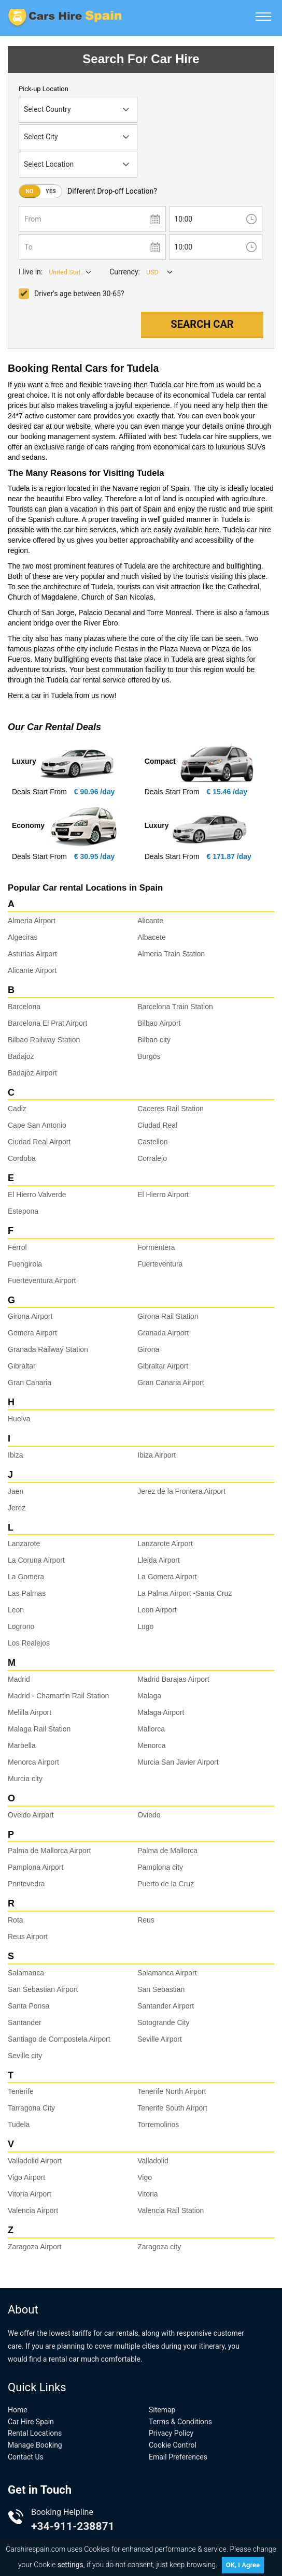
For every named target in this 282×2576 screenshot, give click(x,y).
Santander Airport (165, 2006)
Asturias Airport (32, 954)
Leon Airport (157, 1610)
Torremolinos (158, 2124)
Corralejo (152, 1158)
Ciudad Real (157, 1125)
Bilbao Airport (158, 1023)
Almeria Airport (31, 920)
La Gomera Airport (166, 1577)
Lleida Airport (158, 1560)
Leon (16, 1610)
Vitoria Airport (29, 2194)
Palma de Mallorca (167, 1850)
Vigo (144, 2177)
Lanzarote (24, 1543)
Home (17, 2410)
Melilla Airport (29, 1712)
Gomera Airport (32, 1333)
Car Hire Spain (31, 2422)
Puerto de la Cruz (165, 1884)
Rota (15, 1920)
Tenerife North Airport (171, 2091)
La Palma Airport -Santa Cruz (184, 1593)
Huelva (19, 1419)
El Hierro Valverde (37, 1194)
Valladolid (152, 2161)
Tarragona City (31, 2108)
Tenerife (21, 2091)
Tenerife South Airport (172, 2108)
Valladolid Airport (35, 2161)
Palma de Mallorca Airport (49, 1850)
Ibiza (15, 1455)
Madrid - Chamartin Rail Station (58, 1696)
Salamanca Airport (166, 1973)
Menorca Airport (33, 1762)
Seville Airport (159, 2039)
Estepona (23, 1211)
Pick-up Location (43, 89)
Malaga (149, 1696)
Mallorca (151, 1729)
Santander (24, 2022)
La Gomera (26, 1577)
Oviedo (148, 1815)
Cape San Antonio (37, 1125)
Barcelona (24, 1006)
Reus (145, 1920)
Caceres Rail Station (170, 1108)
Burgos (148, 1056)
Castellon (152, 1142)
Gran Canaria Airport (170, 1382)
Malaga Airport (160, 1712)
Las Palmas (27, 1593)
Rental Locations (35, 2433)
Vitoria (147, 2194)
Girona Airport (30, 1316)
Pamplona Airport (35, 1867)
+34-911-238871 (73, 2526)
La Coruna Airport (36, 1560)
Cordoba (22, 1158)
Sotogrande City (163, 2022)
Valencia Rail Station (170, 2210)
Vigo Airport (26, 2177)
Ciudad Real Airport (39, 1142)
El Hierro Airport (163, 1194)
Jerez (16, 1508)
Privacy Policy (171, 2433)
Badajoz (21, 1056)
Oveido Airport (31, 1815)
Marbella (22, 1745)
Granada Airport (163, 1333)
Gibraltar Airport (162, 1366)
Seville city (25, 2055)
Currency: (124, 272)
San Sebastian (161, 1989)
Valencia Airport (33, 2210)
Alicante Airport (32, 970)
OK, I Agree (243, 2565)
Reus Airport (28, 1936)
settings (70, 2564)
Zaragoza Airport (35, 2247)
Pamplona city (160, 1867)
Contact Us (26, 2457)
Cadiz (17, 1108)
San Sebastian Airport (43, 1989)
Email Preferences (178, 2457)
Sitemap (162, 2410)
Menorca (151, 1745)
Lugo (145, 1626)
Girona (148, 1349)
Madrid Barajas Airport (173, 1679)
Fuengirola (25, 1264)
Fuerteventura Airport (42, 1280)
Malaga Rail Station (39, 1729)
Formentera (156, 1247)
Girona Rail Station (168, 1316)
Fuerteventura (159, 1264)
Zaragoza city (159, 2247)
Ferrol (17, 1247)
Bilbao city (154, 1040)
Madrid (19, 1679)
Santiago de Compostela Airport (59, 2039)
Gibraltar (22, 1366)
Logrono (21, 1626)
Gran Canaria (29, 1382)
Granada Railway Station (48, 1349)
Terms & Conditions (180, 2422)
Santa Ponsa (28, 2006)
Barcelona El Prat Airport (47, 1023)
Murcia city (25, 1778)
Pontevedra (26, 1884)
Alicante (150, 920)
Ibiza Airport (156, 1455)
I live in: (31, 272)
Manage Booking (35, 2445)
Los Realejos (29, 1643)
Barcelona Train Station (175, 1006)
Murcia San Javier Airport (177, 1762)
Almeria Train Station (171, 954)
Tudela (19, 2124)
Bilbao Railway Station (44, 1040)
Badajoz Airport (32, 1073)
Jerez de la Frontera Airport (181, 1491)
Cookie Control (172, 2445)
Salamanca (26, 1973)
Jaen (15, 1491)
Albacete (151, 937)
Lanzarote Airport (165, 1543)
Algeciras (23, 937)
